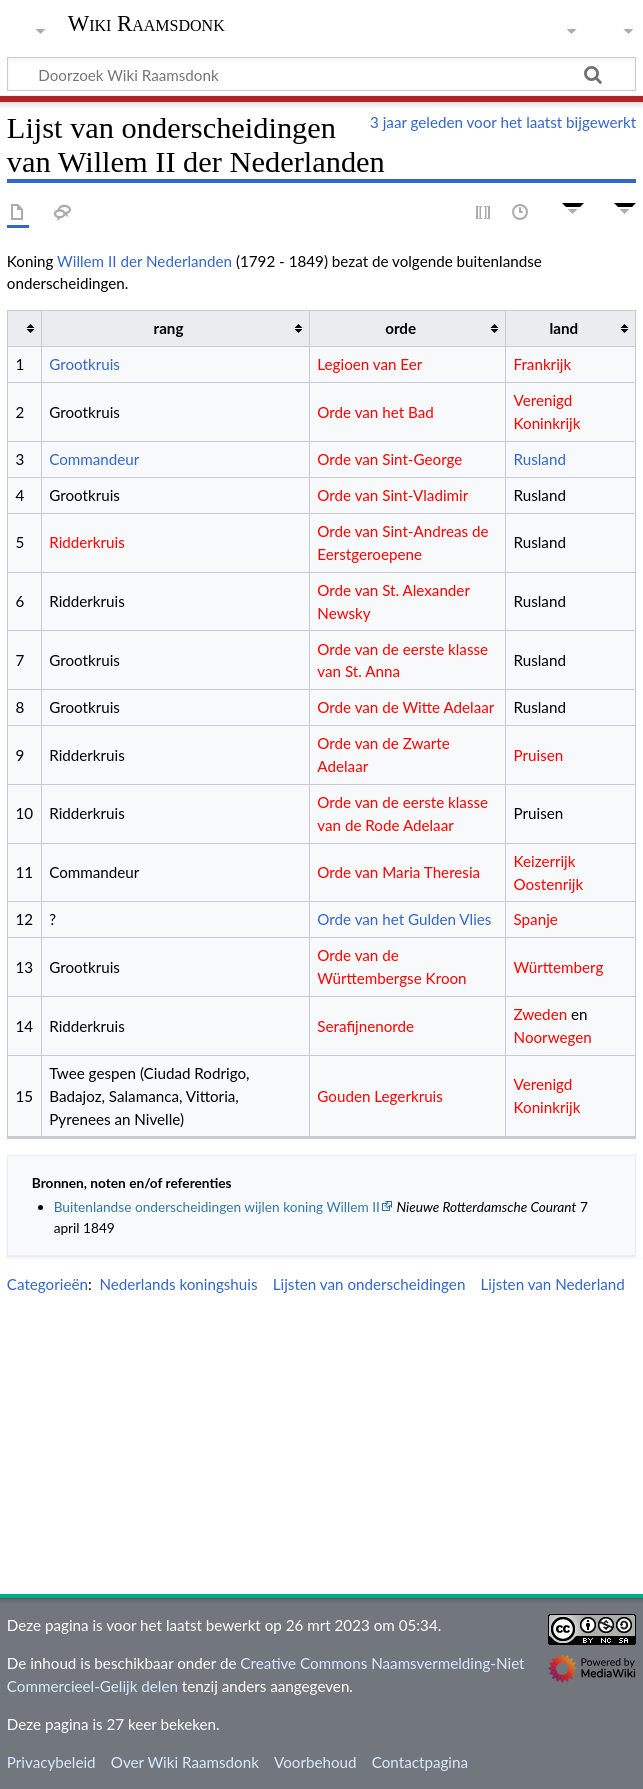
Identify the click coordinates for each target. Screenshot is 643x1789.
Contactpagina (420, 1762)
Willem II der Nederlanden (144, 261)
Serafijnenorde (365, 1026)
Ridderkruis (87, 542)
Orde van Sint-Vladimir (392, 495)
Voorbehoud (315, 1762)
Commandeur (94, 459)
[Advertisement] (325, 1448)
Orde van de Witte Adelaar (405, 707)
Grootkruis (84, 364)
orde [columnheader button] (400, 328)
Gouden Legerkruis (379, 1096)
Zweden (541, 1014)
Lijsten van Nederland (553, 1284)
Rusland (540, 459)
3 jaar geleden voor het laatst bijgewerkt (503, 122)
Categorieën (47, 1284)
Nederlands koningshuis (178, 1284)
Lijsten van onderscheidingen (369, 1284)
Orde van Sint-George (389, 459)
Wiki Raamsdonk (146, 24)
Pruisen (539, 755)
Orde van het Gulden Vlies (404, 919)
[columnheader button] (24, 329)
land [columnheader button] (564, 328)
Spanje (536, 919)
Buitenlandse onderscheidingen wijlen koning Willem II (217, 1206)
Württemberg (559, 967)
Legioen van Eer (369, 364)
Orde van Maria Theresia (398, 872)
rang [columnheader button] (169, 328)
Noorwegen (553, 1037)
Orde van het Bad (375, 412)
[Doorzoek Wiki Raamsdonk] (321, 74)
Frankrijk (543, 364)
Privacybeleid (51, 1762)
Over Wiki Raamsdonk (185, 1762)
